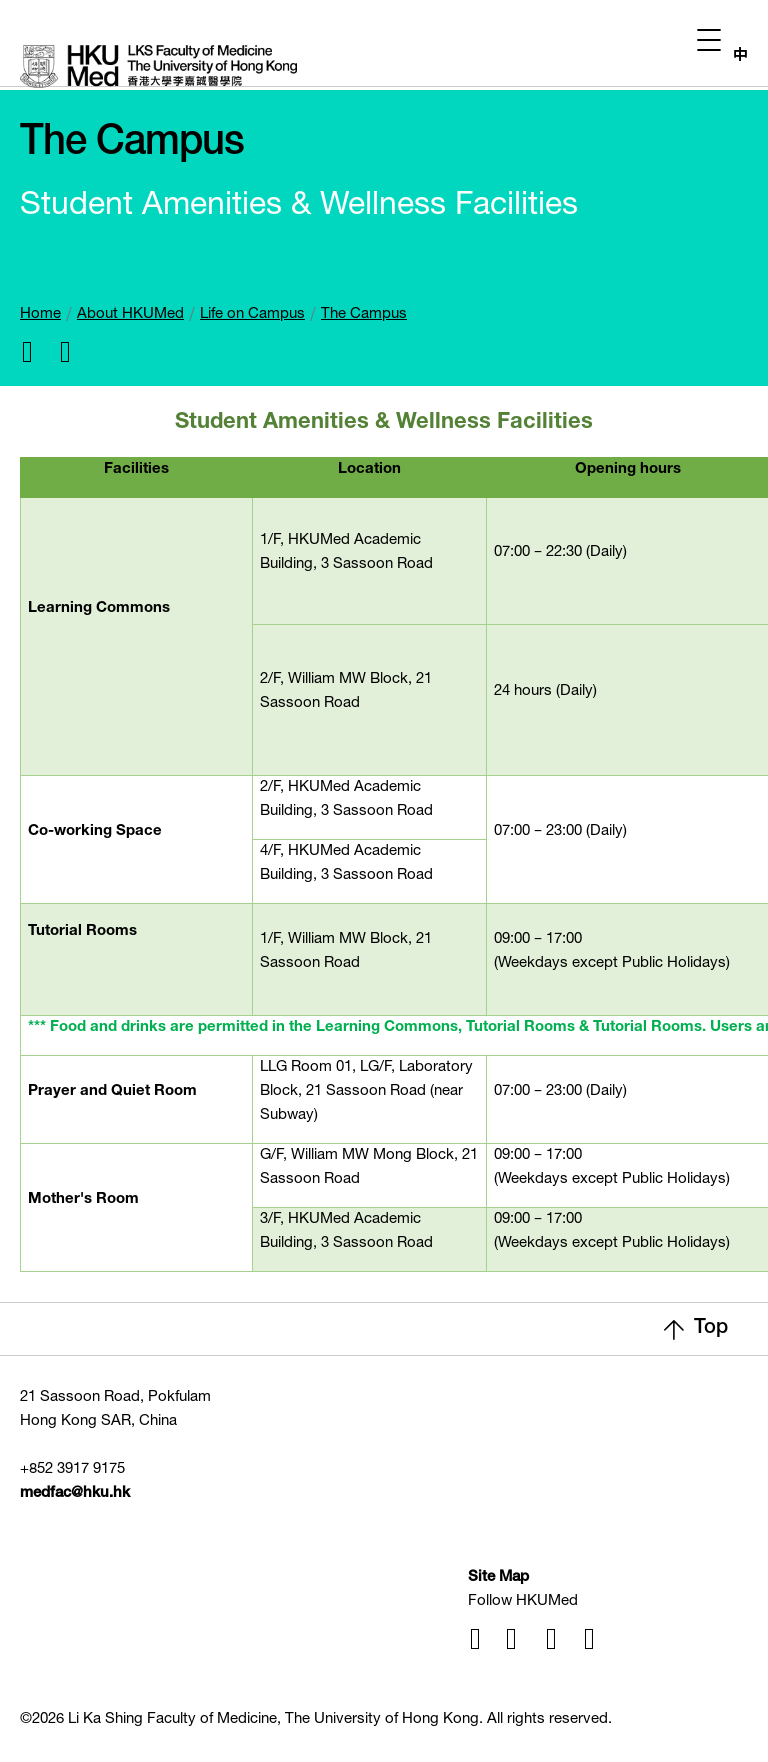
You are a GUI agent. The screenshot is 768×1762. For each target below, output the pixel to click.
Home (40, 314)
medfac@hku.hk (75, 1493)
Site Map (498, 1577)
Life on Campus (252, 314)
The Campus (364, 314)
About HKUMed (130, 314)
